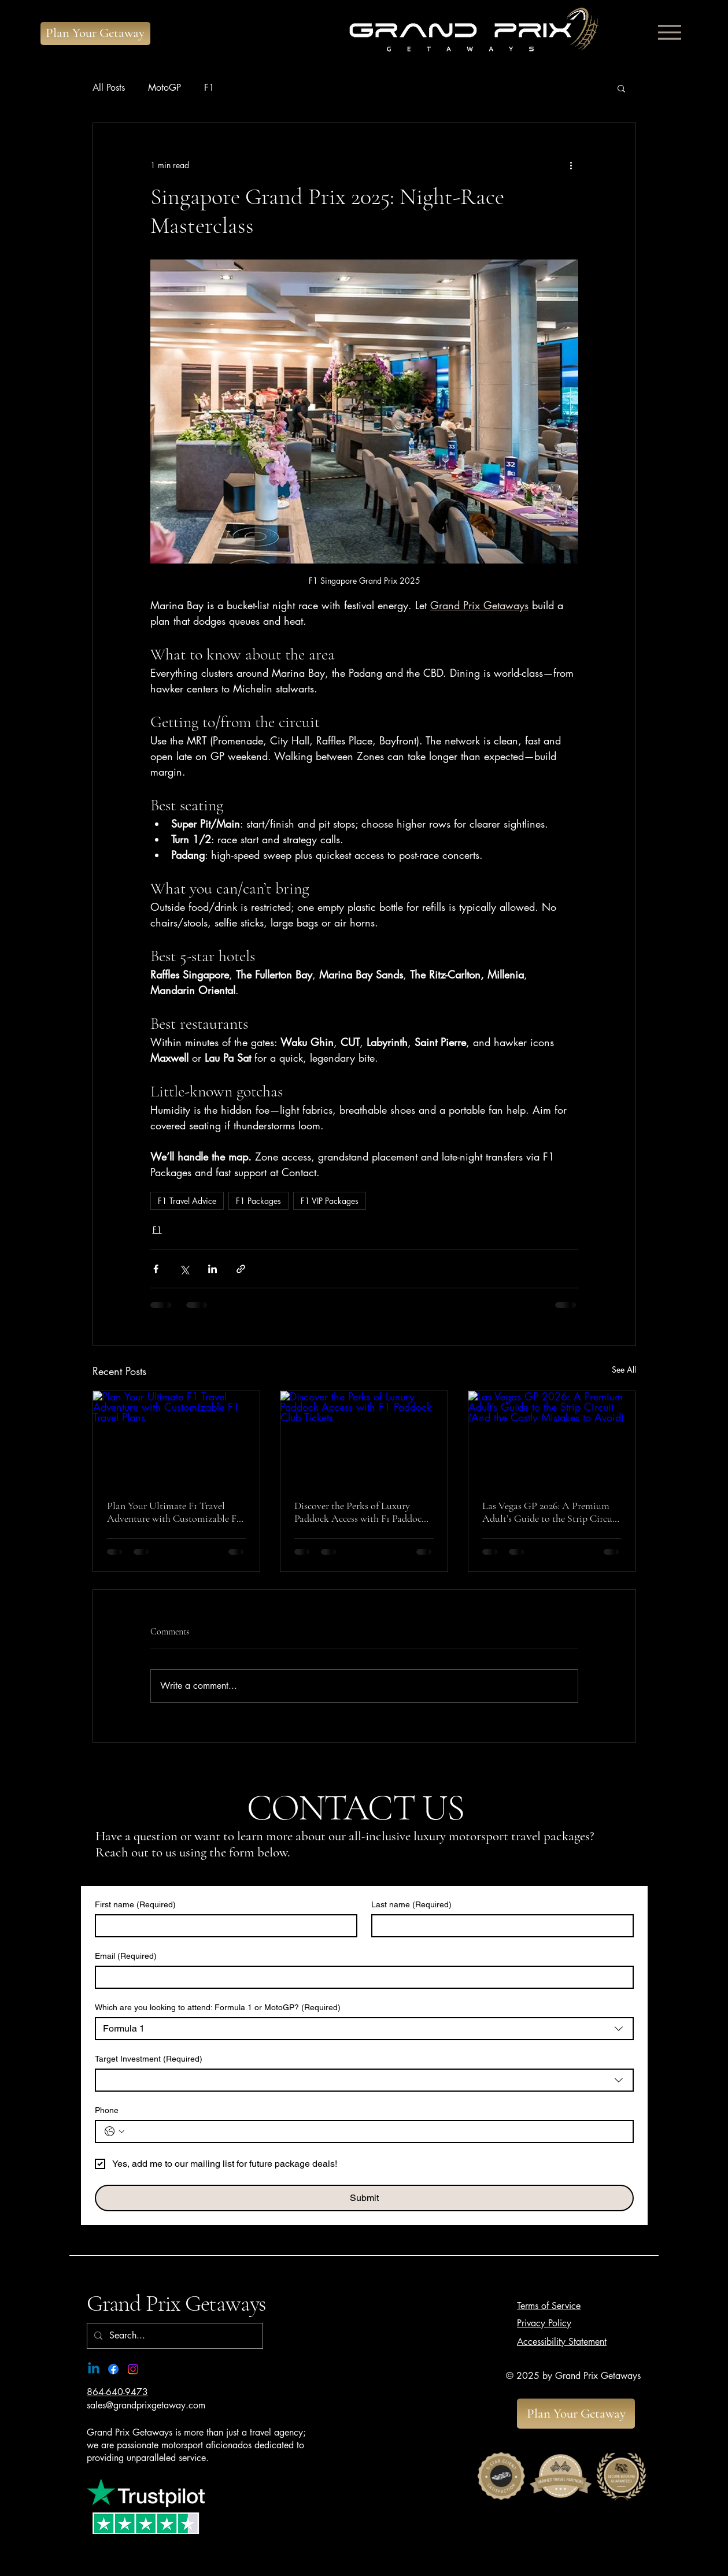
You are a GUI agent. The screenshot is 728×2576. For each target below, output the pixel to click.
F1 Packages (258, 1200)
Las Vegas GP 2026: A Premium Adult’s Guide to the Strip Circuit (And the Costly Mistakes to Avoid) (550, 1512)
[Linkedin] (94, 2369)
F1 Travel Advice (187, 1200)
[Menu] (669, 32)
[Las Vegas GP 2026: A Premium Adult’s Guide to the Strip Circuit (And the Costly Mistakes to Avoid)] (551, 1438)
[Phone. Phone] (376, 2131)
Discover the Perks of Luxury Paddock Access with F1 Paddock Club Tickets (360, 1512)
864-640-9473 (117, 2392)
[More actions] (571, 165)
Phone (107, 2110)
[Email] (361, 1977)
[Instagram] (133, 2369)
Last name (411, 1905)
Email (126, 1956)
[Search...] (173, 2335)
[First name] (222, 1925)
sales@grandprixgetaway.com (146, 2405)
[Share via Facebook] (155, 1268)
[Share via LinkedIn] (212, 1268)
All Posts (109, 87)
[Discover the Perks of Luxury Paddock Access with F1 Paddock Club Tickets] (364, 1438)
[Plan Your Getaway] (95, 33)
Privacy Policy (544, 2323)
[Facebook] (113, 2369)
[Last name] (499, 1925)
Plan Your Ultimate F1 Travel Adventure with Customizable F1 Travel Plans (173, 1512)
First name (135, 1905)
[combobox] (364, 2028)
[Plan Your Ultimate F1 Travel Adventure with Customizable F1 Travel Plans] (176, 1438)
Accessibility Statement (562, 2342)
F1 (209, 87)
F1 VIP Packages (330, 1200)
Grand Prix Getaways (176, 2303)
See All (624, 1369)
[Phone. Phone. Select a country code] (114, 2131)
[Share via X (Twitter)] (184, 1268)
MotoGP (164, 87)
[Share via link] (240, 1268)
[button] (621, 87)
